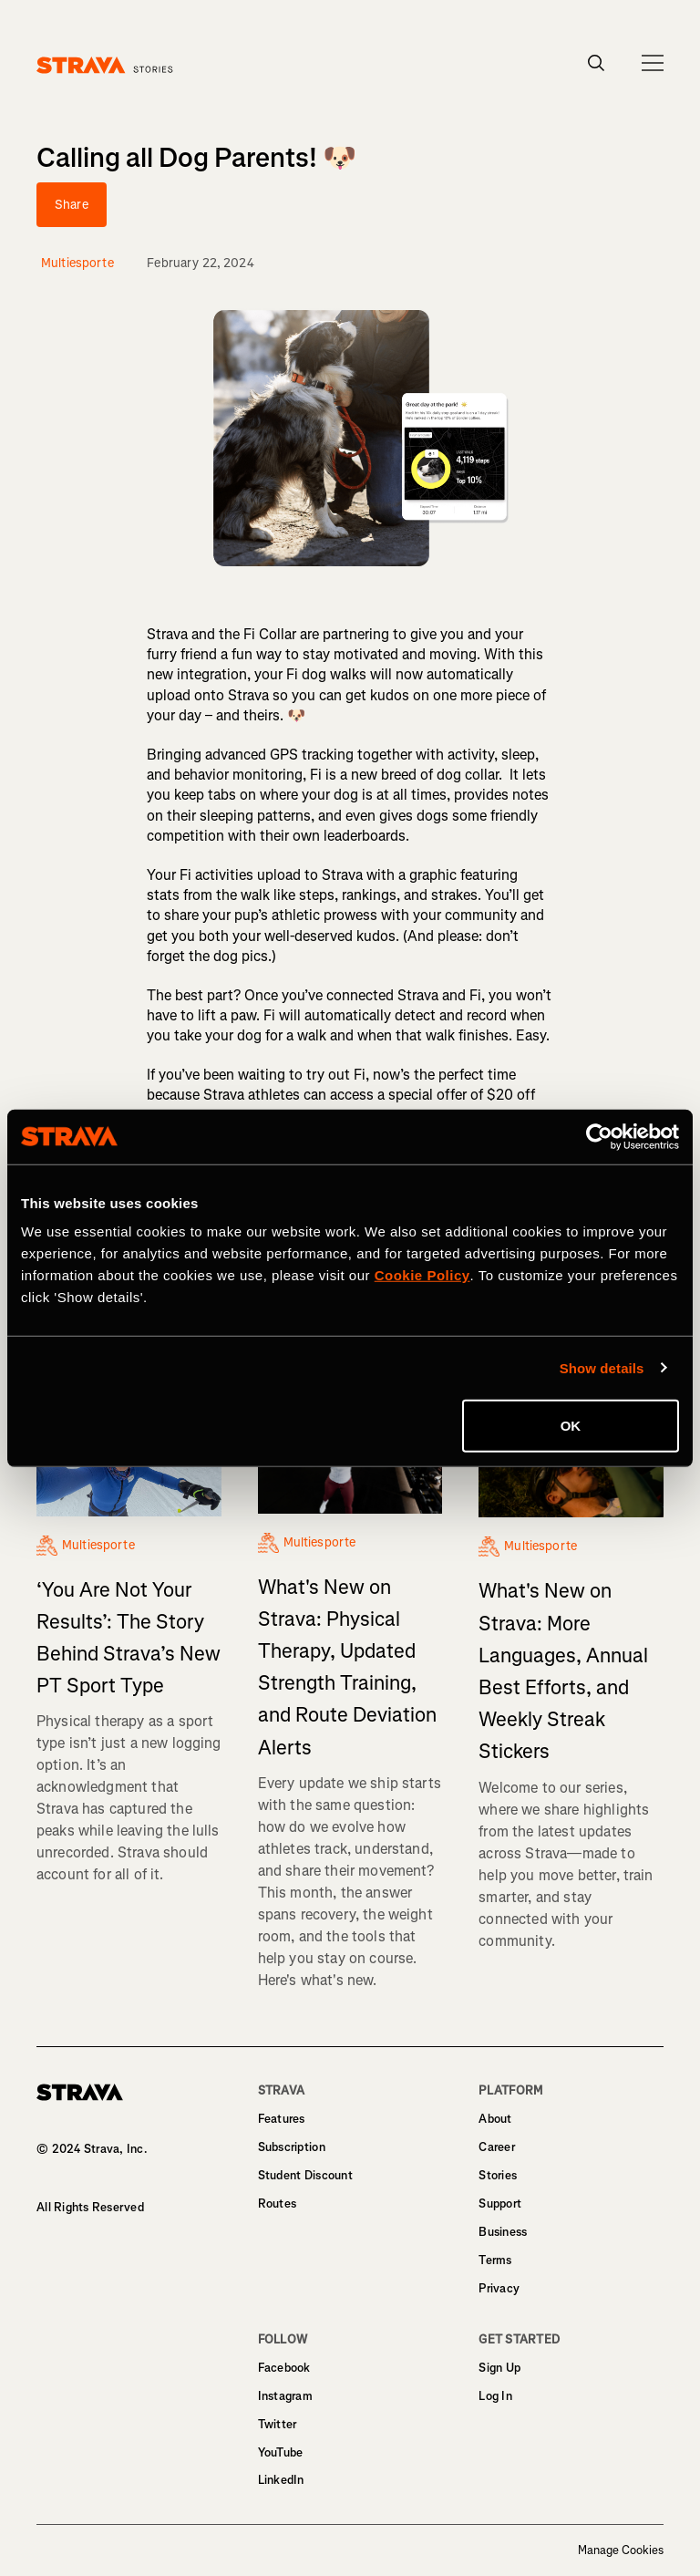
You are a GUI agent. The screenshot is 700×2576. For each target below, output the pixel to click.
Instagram (285, 2396)
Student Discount (305, 2175)
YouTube (281, 2452)
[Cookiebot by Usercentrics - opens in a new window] (599, 1136)
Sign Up (499, 2367)
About (495, 2118)
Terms (495, 2260)
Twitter (277, 2424)
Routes (277, 2203)
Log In (495, 2396)
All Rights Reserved (90, 2207)
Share (71, 204)
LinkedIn (281, 2480)
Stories (498, 2175)
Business (503, 2232)
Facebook (284, 2367)
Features (281, 2118)
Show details (602, 1367)
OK (571, 1425)
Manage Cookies (621, 2550)
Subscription (291, 2147)
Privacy (499, 2288)
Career (497, 2147)
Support (500, 2203)
